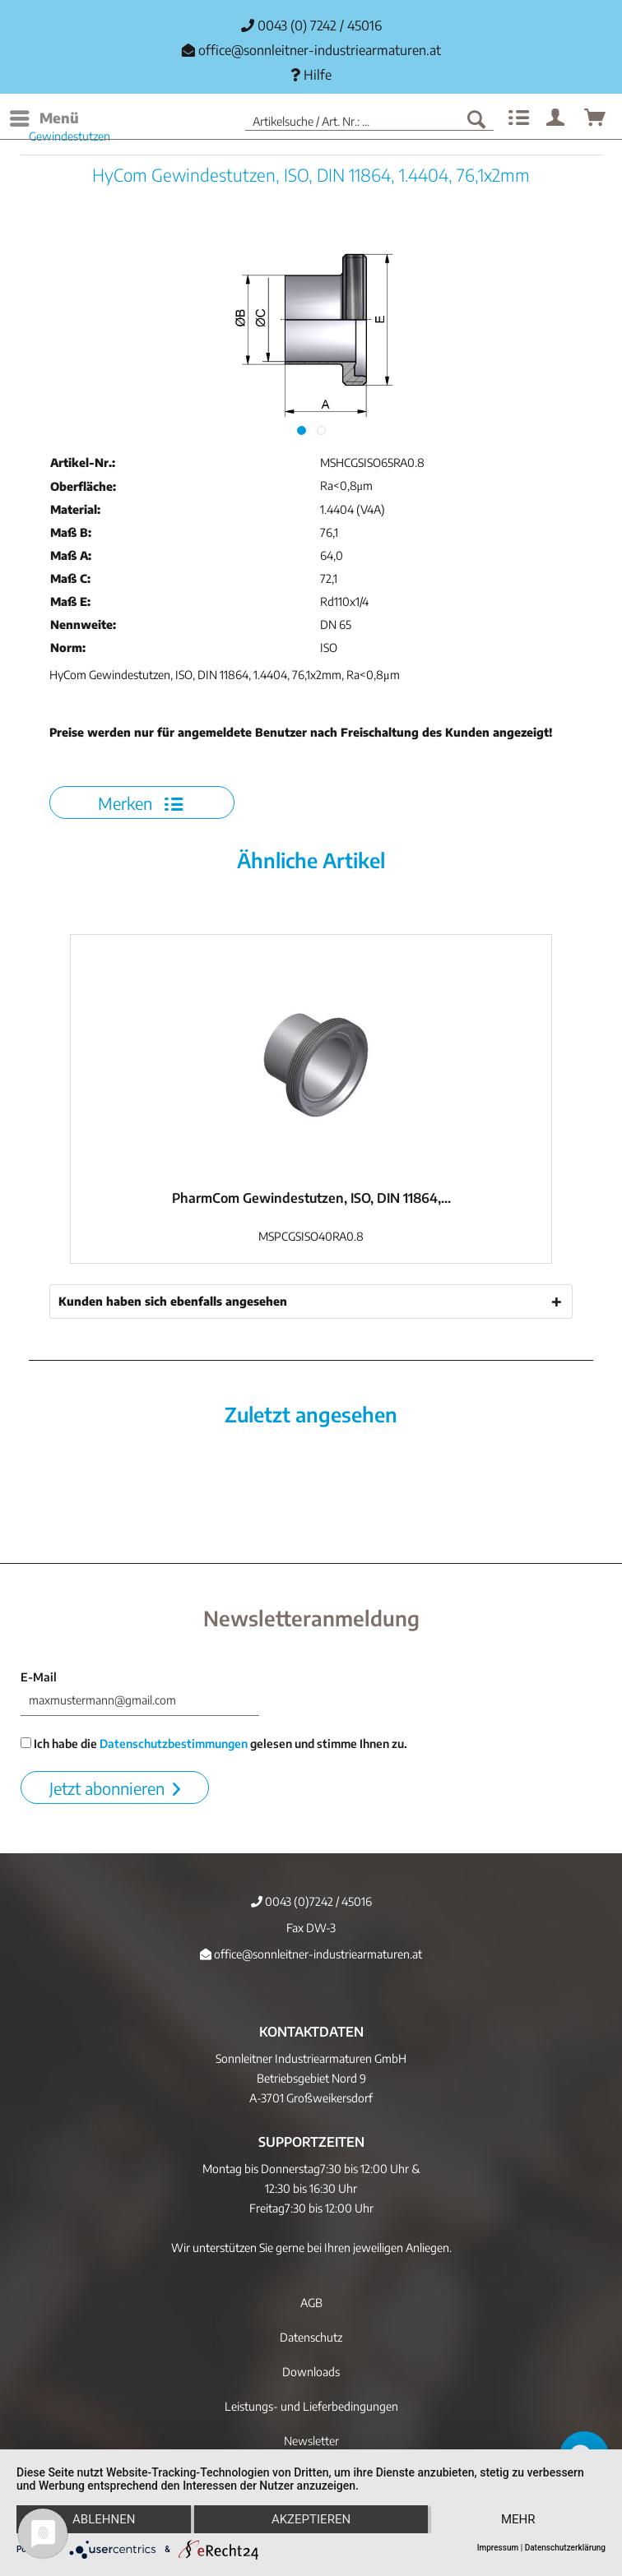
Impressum (498, 2547)
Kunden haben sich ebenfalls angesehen (172, 1301)
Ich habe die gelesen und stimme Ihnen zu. (214, 1743)
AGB (311, 2303)
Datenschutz (311, 2337)
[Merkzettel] (516, 118)
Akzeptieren (311, 2519)
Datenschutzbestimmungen (174, 1743)
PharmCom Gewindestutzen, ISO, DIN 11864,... (311, 1198)
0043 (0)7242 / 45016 (311, 1901)
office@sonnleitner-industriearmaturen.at (319, 50)
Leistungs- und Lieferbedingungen (311, 2406)
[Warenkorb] (595, 118)
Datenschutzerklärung (565, 2547)
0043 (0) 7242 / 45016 (311, 25)
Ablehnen (103, 2519)
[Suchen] (476, 118)
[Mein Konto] (556, 118)
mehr (518, 2519)
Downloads (311, 2372)
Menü (44, 116)
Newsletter (311, 2441)
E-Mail (39, 1677)
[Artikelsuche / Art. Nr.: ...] (369, 118)
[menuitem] (43, 118)
